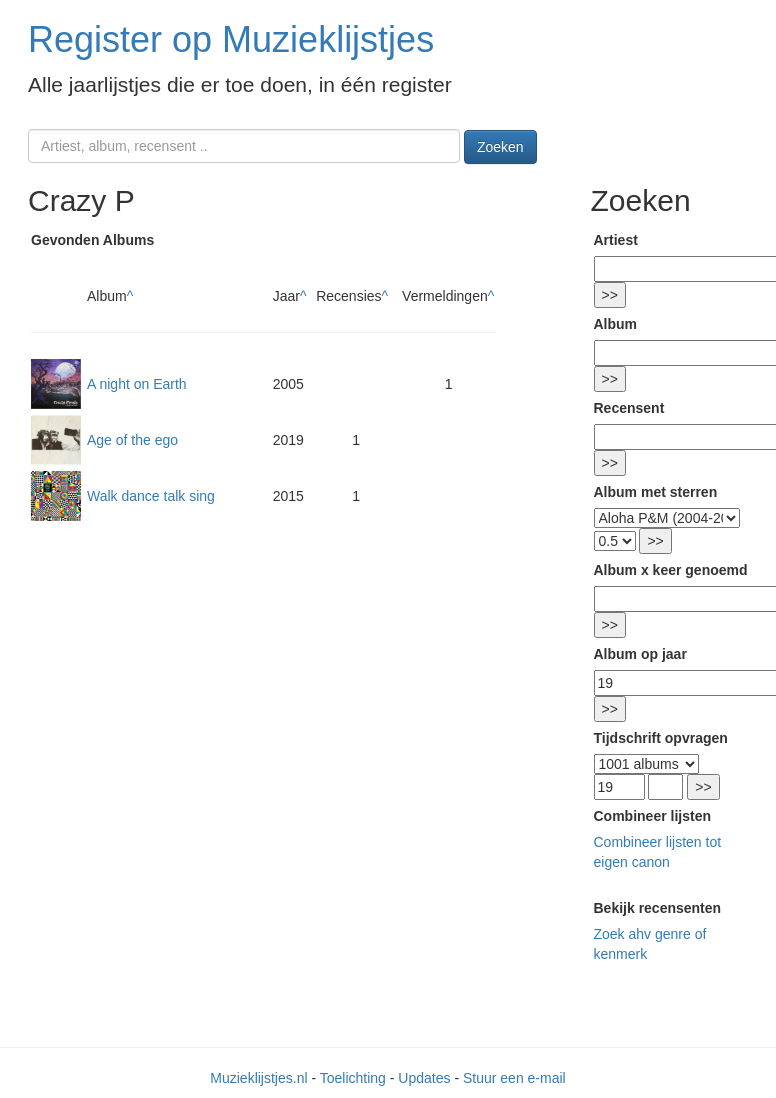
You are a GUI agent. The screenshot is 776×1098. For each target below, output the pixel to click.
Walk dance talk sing (151, 496)
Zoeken (500, 147)
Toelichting (353, 1078)
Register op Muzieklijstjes (231, 39)
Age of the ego (132, 440)
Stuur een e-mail (514, 1078)
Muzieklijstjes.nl (258, 1078)
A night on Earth (137, 384)
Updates (424, 1078)
